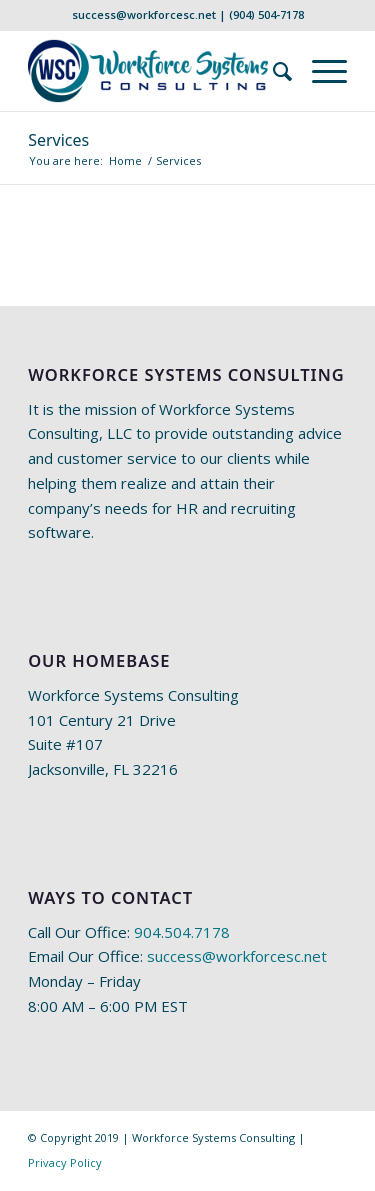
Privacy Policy (65, 1162)
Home (125, 160)
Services (58, 140)
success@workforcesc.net (144, 14)
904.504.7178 (182, 932)
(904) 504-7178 (266, 14)
